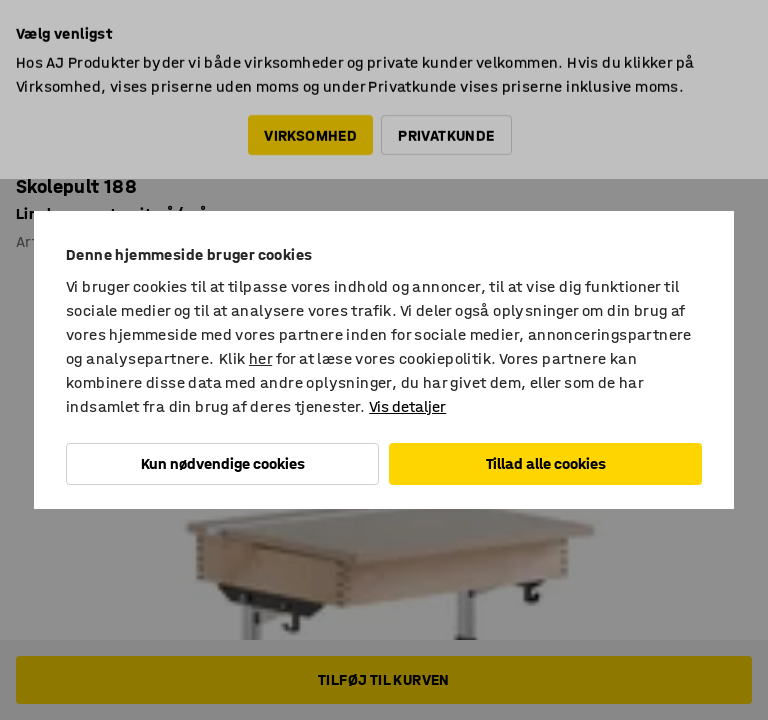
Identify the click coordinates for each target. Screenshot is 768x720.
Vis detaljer (407, 406)
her (260, 358)
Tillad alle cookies (546, 463)
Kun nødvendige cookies (223, 463)
